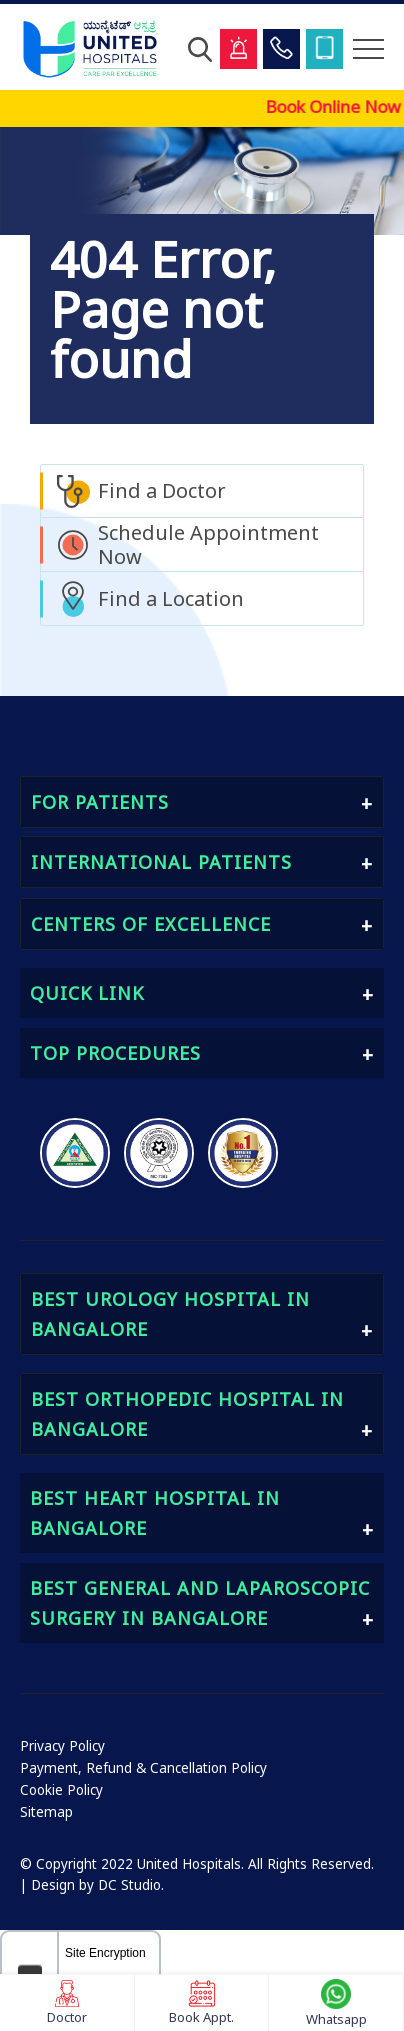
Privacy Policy (62, 1746)
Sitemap (46, 1812)
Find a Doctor (162, 490)
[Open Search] (200, 49)
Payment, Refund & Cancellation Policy (143, 1768)
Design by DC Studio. (97, 1885)
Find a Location (171, 598)
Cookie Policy (61, 1790)
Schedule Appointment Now (208, 544)
